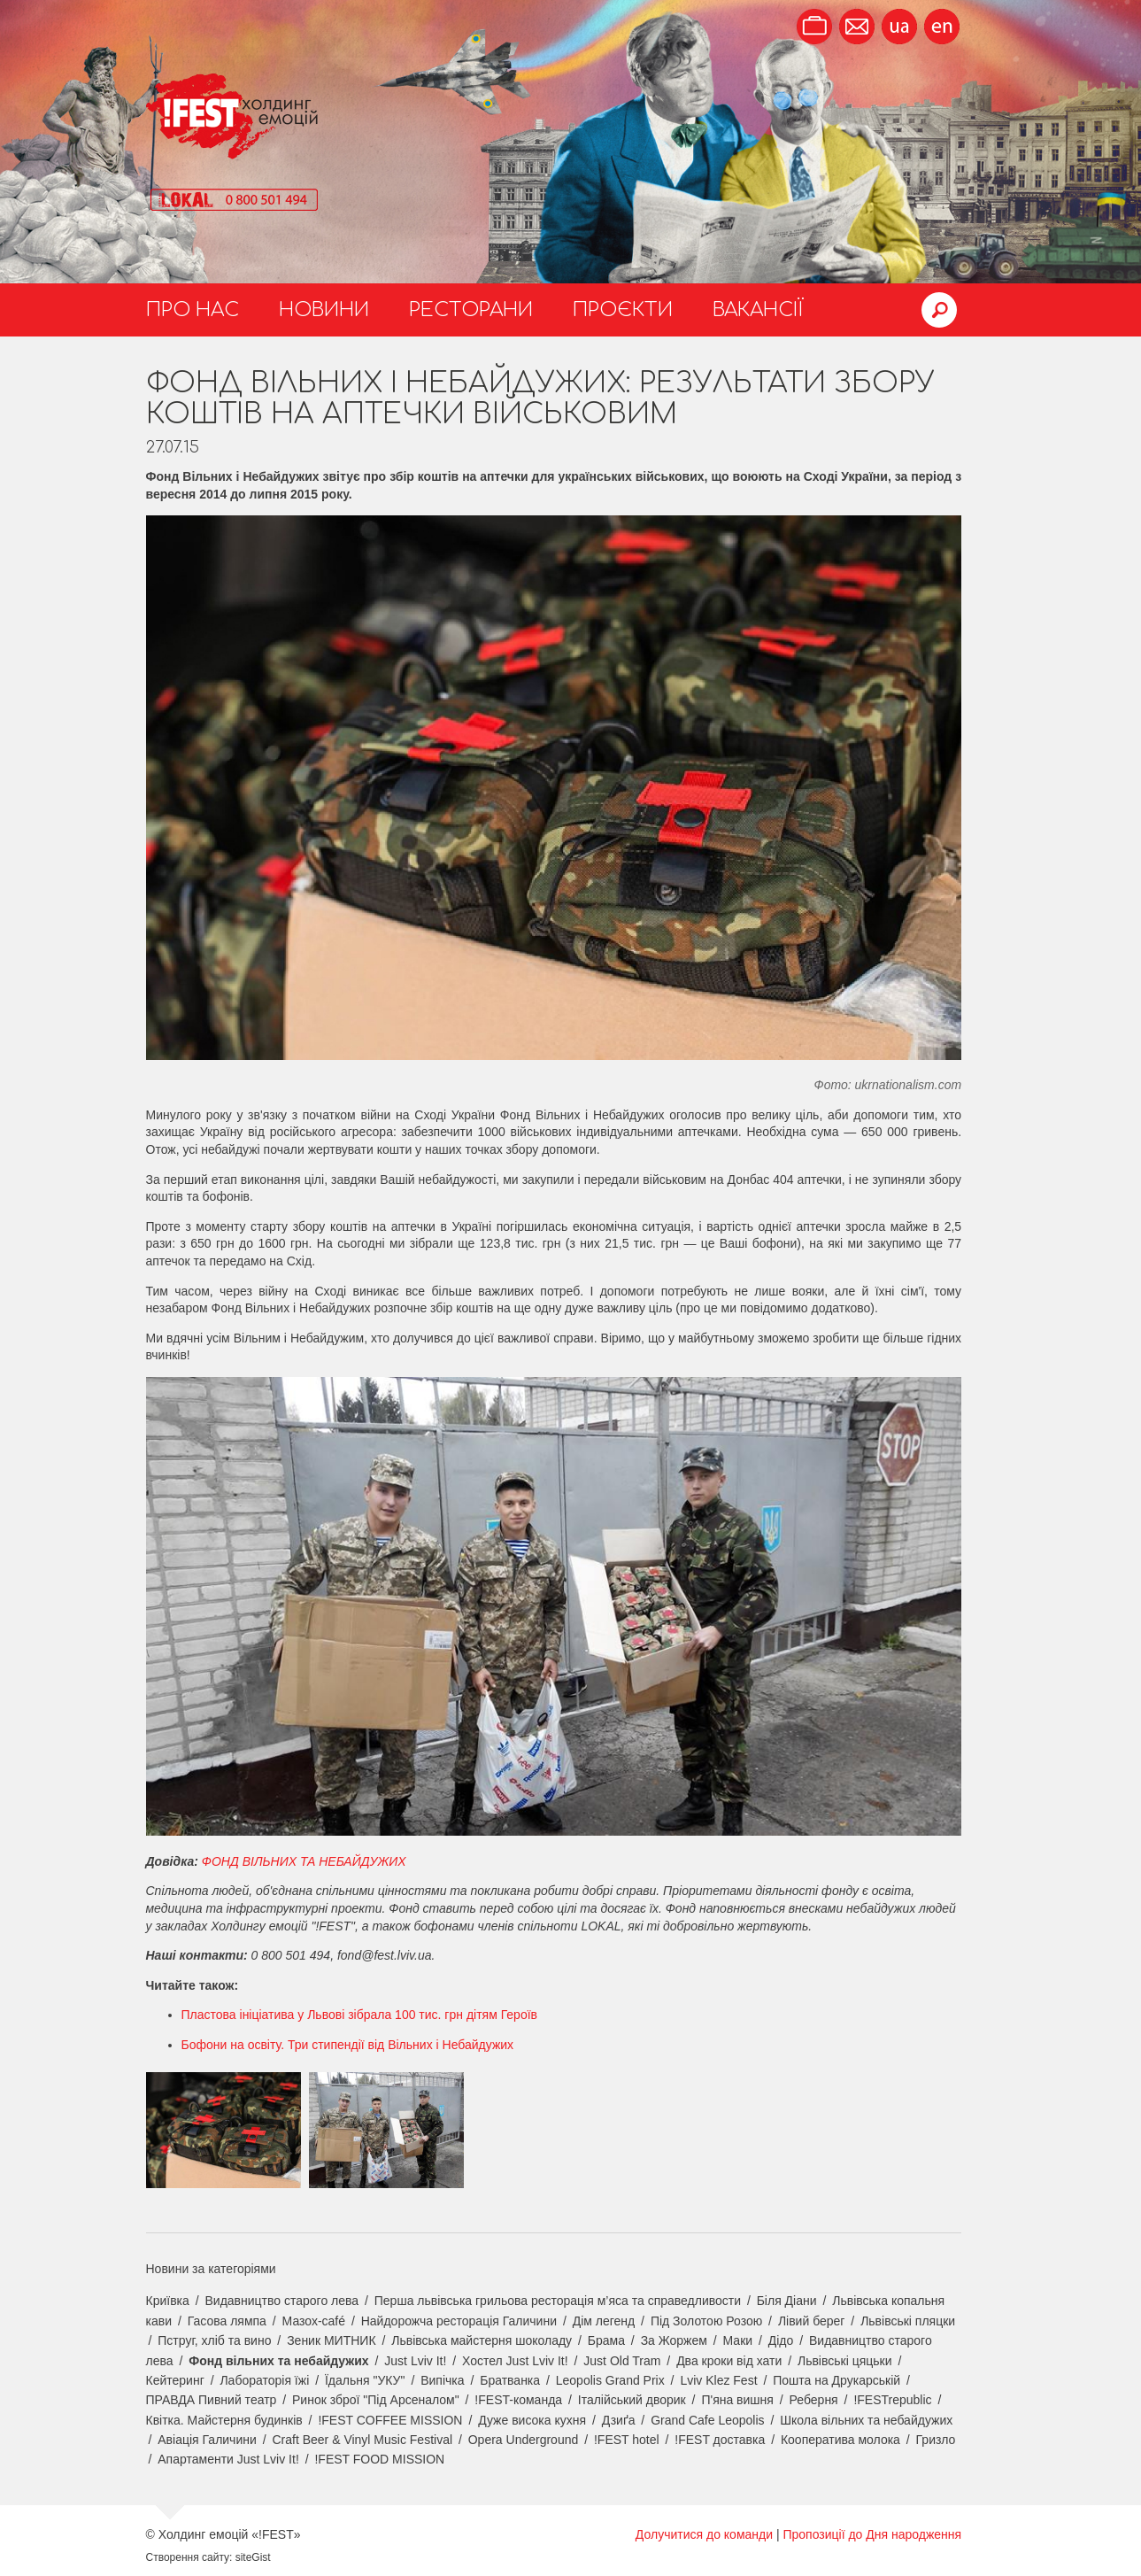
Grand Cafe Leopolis (707, 2420)
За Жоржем (674, 2340)
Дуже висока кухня (532, 2420)
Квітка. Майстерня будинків (224, 2420)
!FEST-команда (518, 2400)
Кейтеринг (175, 2380)
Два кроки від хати (729, 2361)
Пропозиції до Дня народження (872, 2534)
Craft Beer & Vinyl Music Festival (362, 2440)
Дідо (781, 2340)
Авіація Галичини (207, 2440)
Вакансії (758, 310)
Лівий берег (811, 2321)
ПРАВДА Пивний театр (211, 2400)
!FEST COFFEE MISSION (390, 2420)
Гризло (936, 2440)
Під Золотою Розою (706, 2321)
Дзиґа (619, 2420)
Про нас (192, 310)
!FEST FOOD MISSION (379, 2459)
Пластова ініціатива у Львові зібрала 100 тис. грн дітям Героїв (359, 2014)
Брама (606, 2340)
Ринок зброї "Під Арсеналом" (375, 2400)
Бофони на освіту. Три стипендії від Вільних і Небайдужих (347, 2045)
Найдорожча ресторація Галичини (459, 2321)
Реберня (814, 2400)
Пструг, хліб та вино (214, 2340)
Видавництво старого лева (281, 2301)
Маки (738, 2340)
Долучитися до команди (704, 2534)
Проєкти (623, 310)
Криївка (167, 2301)
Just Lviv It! (415, 2361)
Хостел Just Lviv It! (515, 2361)
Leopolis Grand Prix (610, 2380)
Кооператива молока (840, 2440)
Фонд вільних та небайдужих (278, 2361)
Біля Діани (787, 2301)
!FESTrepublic (892, 2400)
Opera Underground (523, 2440)
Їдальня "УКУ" (365, 2380)
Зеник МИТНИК (331, 2340)
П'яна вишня (737, 2400)
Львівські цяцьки (845, 2361)
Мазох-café (313, 2321)
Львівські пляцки (907, 2321)
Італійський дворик (632, 2400)
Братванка (510, 2380)
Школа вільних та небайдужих (866, 2420)
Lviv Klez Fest (718, 2380)
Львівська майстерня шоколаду (481, 2340)
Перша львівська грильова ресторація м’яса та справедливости (557, 2301)
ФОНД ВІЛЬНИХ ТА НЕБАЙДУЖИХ (304, 1861)
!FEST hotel (626, 2440)
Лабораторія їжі (264, 2380)
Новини (324, 310)
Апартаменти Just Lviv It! (228, 2459)
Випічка (442, 2380)
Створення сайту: (189, 2557)
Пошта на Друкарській (836, 2380)
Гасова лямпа (227, 2321)
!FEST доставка (720, 2440)
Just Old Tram (621, 2361)
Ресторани (471, 310)
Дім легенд (604, 2321)
